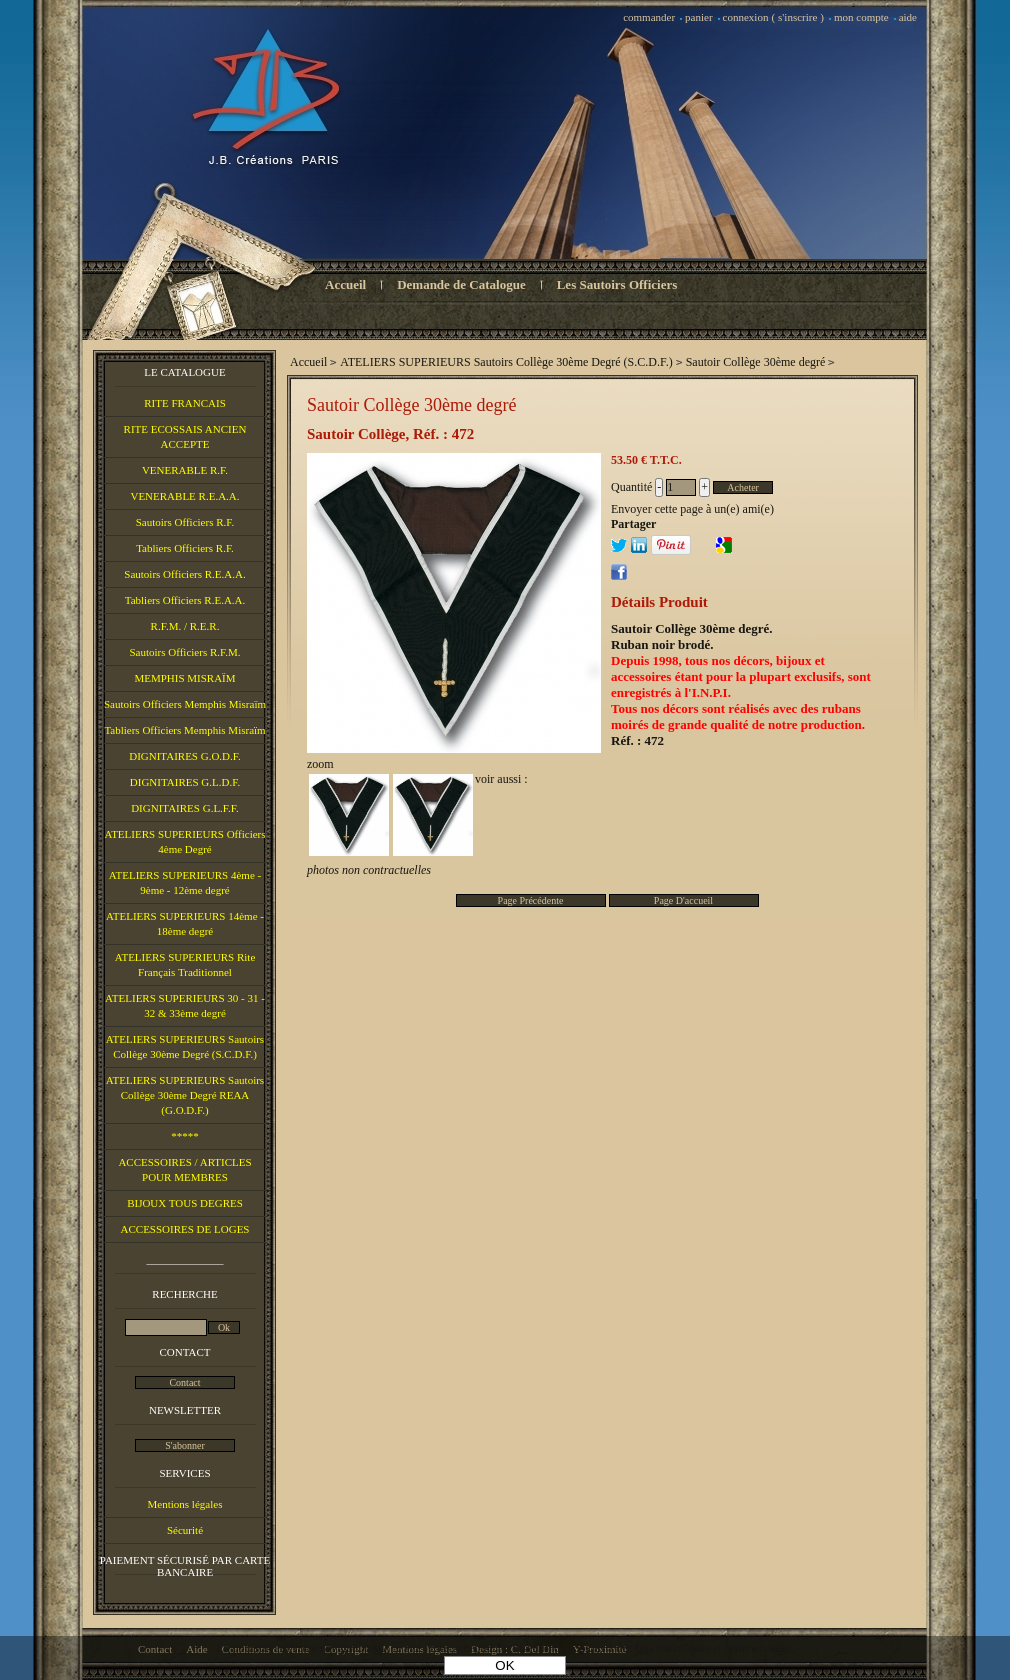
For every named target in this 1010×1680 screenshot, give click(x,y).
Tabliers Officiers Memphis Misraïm (184, 730)
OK (504, 1665)
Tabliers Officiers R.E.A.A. (185, 600)
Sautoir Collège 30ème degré (411, 405)
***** (185, 1136)
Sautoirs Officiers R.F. (185, 522)
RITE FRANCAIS (185, 403)
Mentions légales (185, 1504)
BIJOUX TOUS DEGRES (185, 1203)
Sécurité (185, 1530)
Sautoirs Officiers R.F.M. (184, 652)
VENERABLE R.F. (185, 470)
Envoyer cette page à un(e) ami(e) (692, 509)
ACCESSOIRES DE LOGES (185, 1229)
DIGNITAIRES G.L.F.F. (185, 808)
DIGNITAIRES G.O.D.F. (185, 756)
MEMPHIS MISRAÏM (184, 678)
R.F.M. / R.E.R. (185, 626)
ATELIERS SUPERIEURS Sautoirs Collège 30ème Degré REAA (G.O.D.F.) (185, 1095)
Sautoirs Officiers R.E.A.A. (184, 574)
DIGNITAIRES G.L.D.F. (185, 782)
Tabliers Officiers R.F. (185, 548)
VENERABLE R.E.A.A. (184, 496)
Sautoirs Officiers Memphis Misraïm (185, 704)
